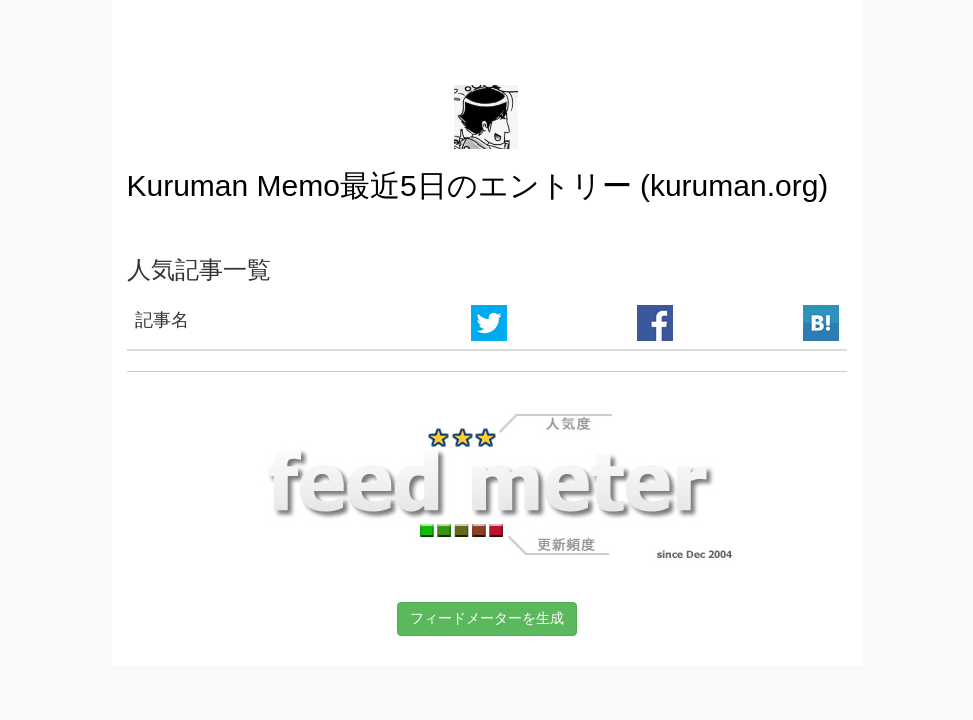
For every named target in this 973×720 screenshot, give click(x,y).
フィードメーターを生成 (487, 618)
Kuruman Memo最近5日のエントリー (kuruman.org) (478, 185)
